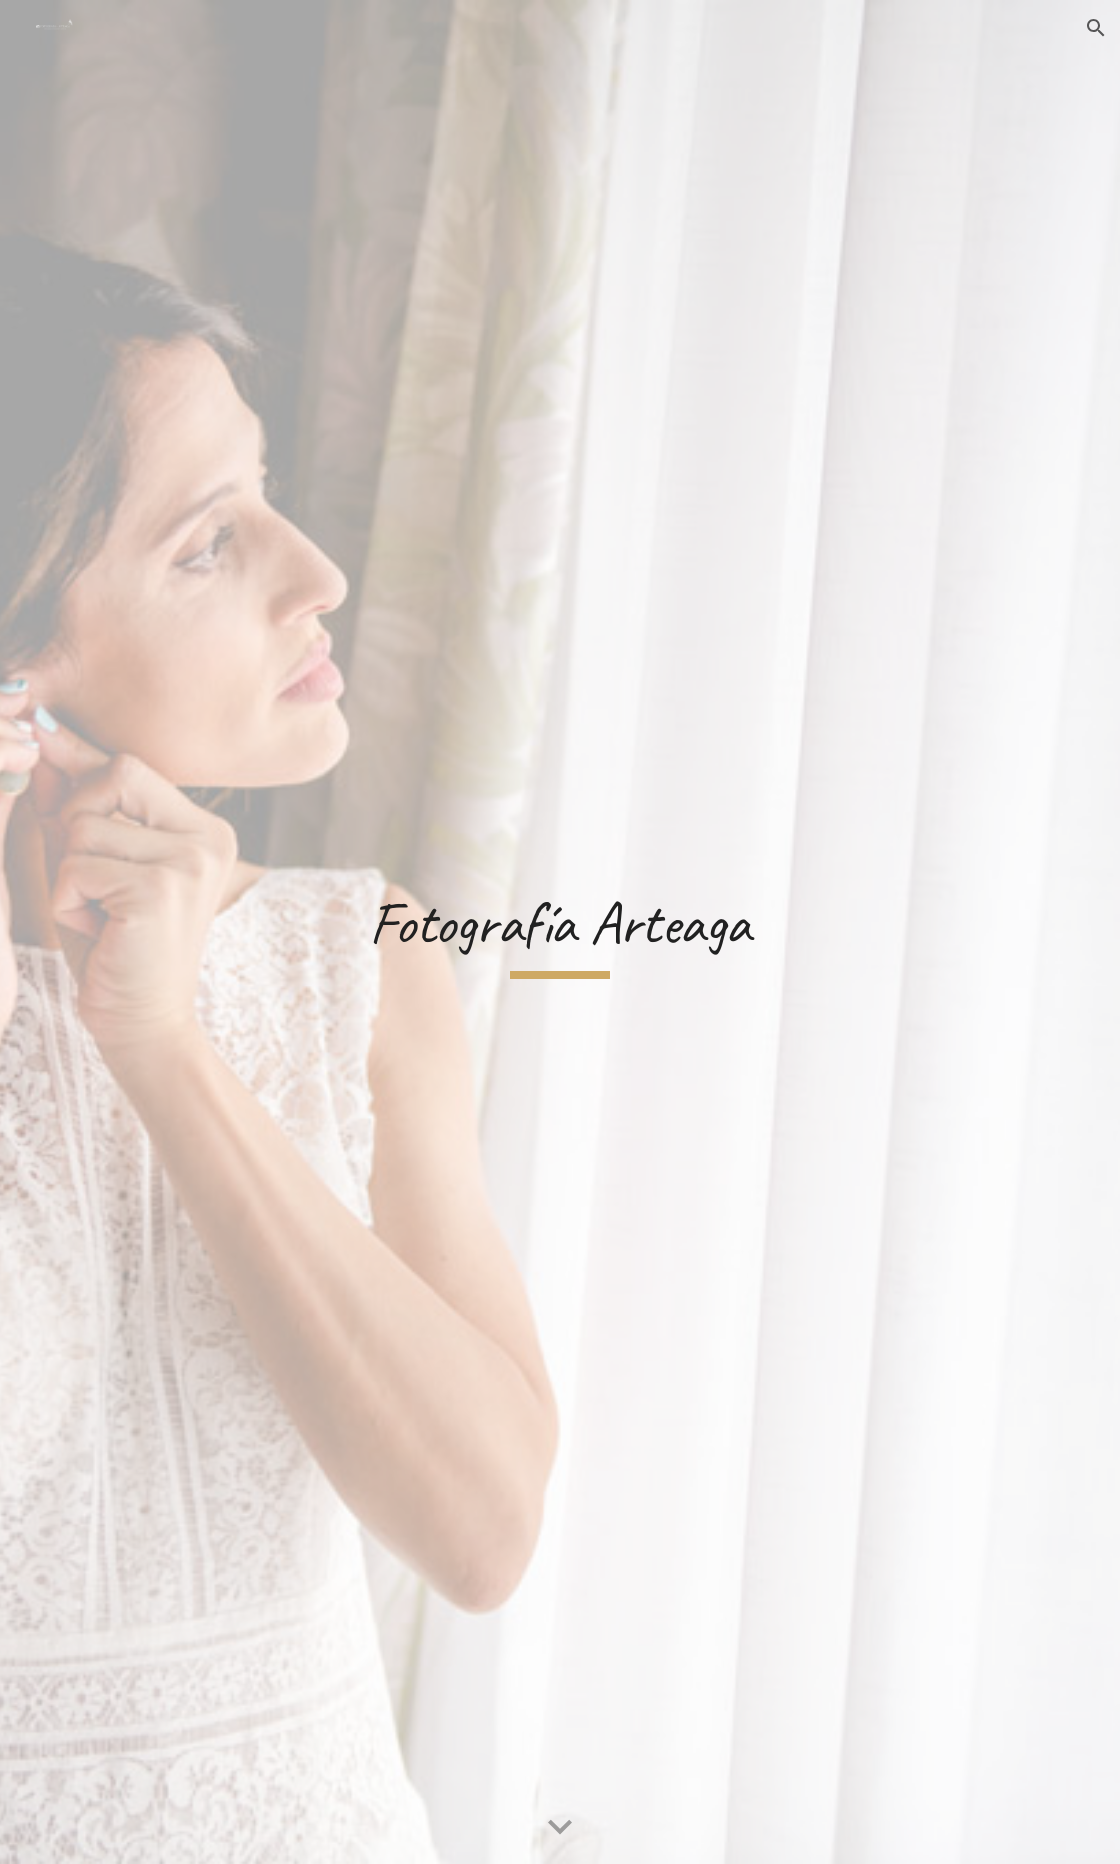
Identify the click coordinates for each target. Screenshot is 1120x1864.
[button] (1096, 28)
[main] (559, 932)
